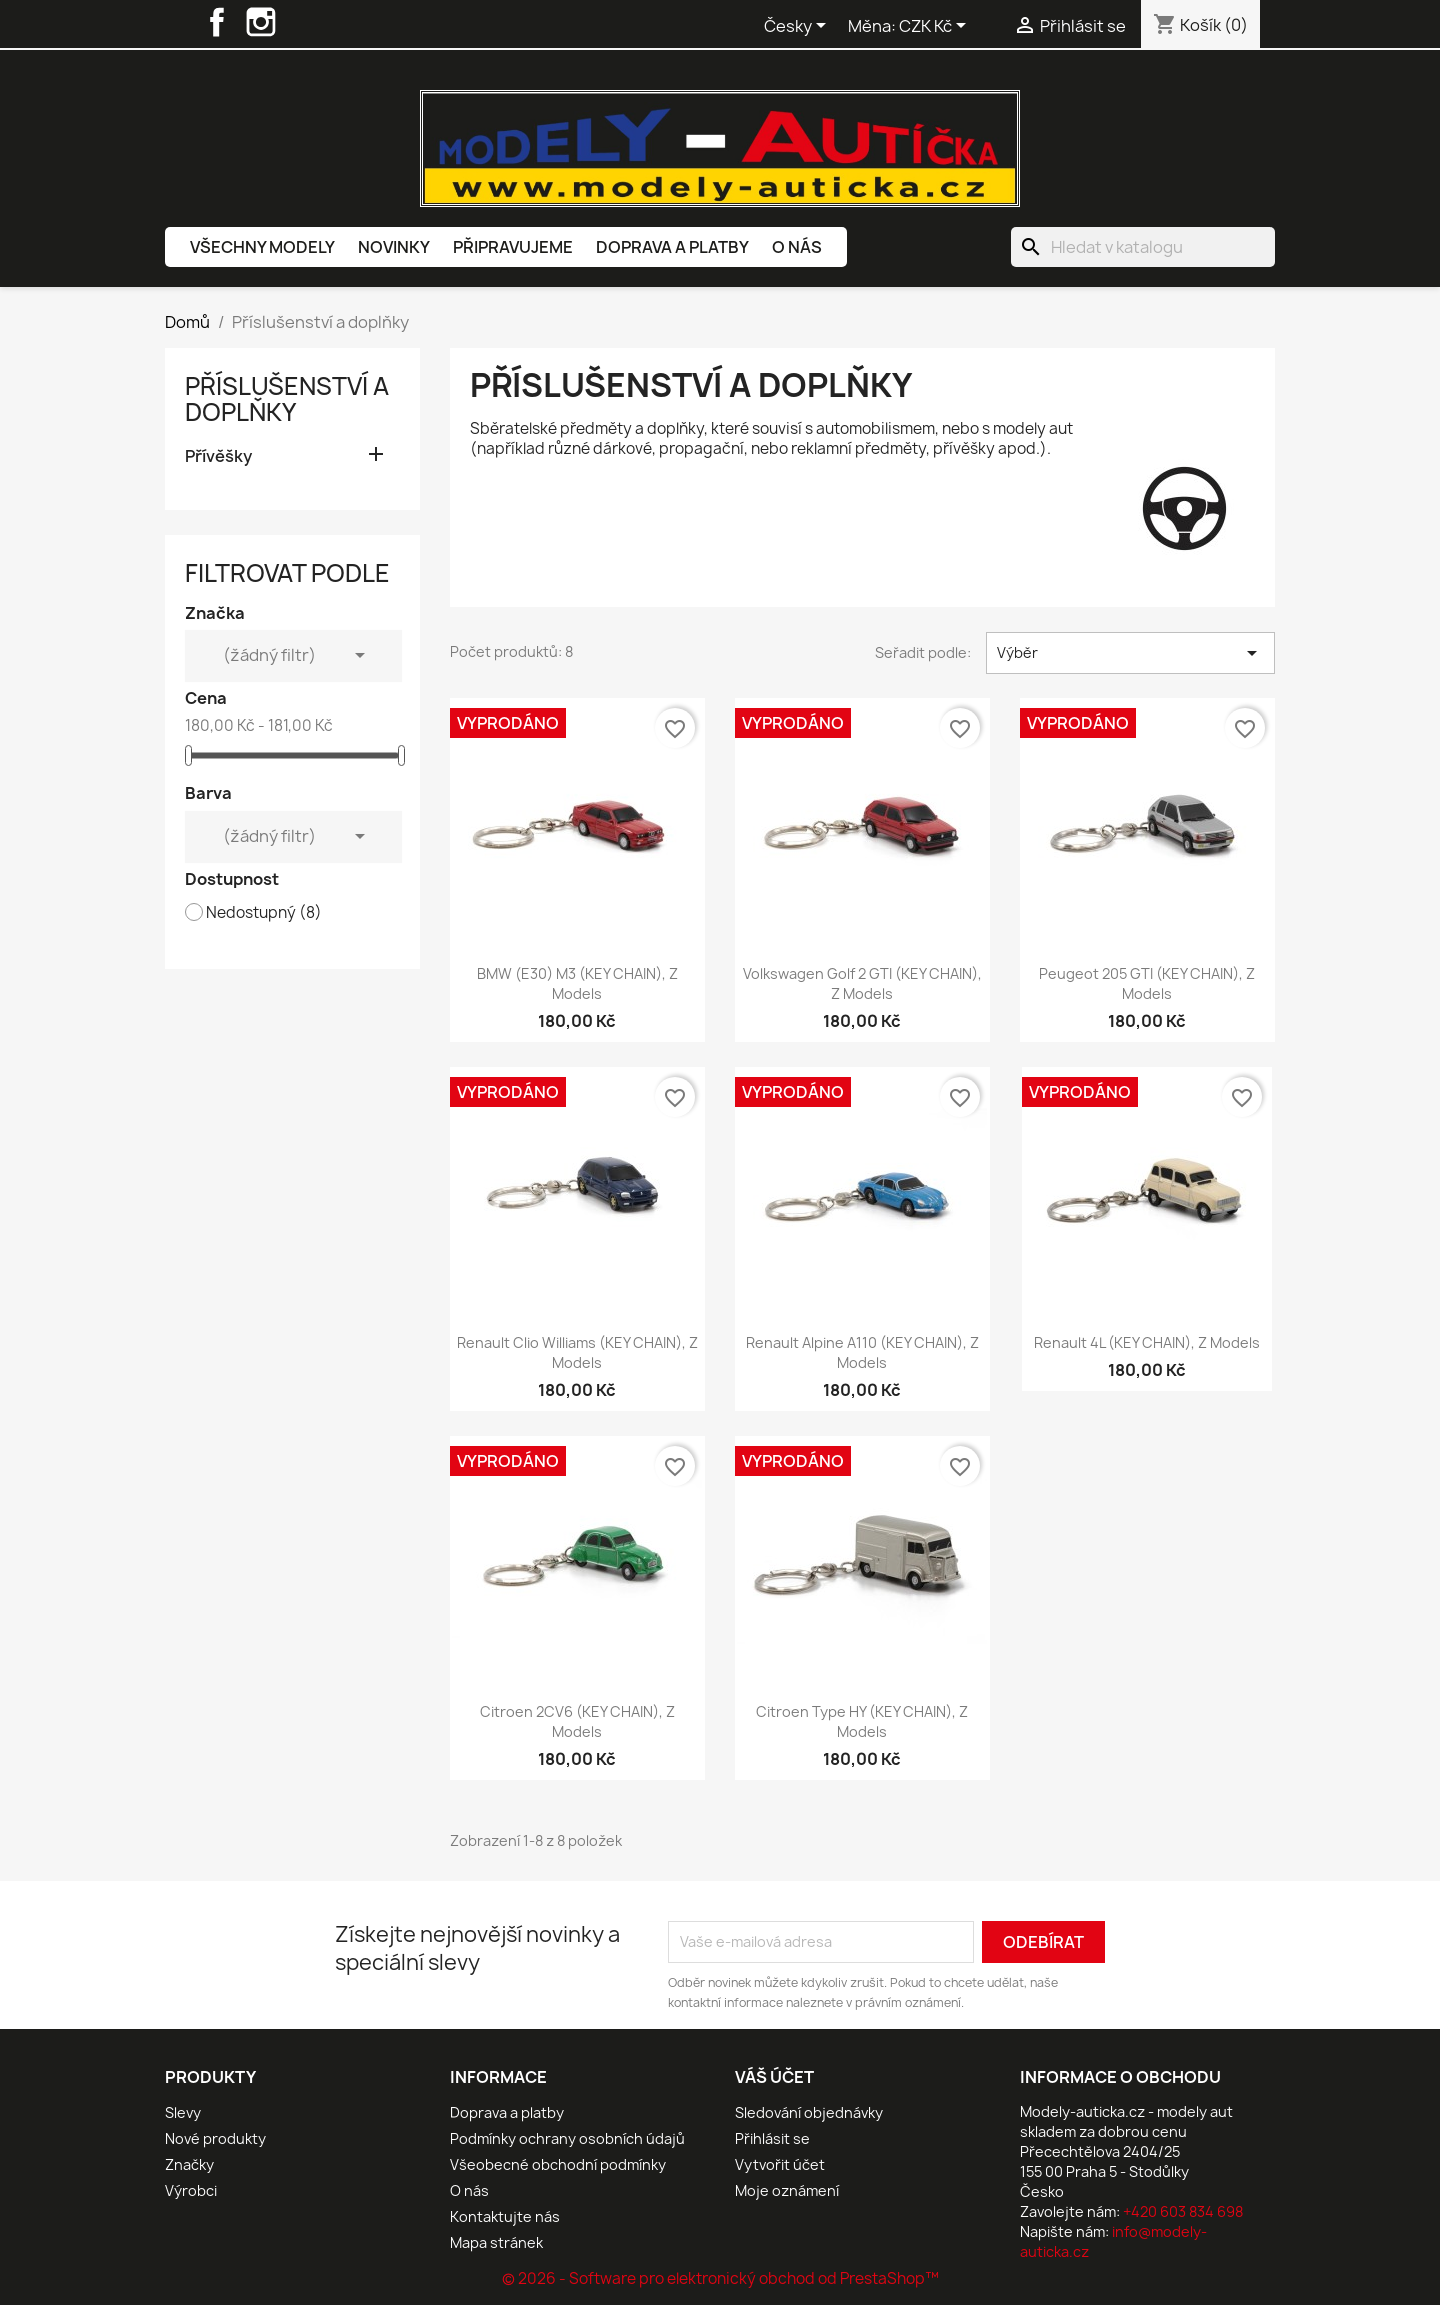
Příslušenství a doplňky (287, 399)
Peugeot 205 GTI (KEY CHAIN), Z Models (1147, 983)
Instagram (261, 22)
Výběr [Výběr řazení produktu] (1130, 653)
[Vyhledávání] (1143, 247)
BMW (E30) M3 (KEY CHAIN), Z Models (577, 983)
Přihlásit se (772, 2138)
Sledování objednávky (809, 2112)
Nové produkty (215, 2138)
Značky (189, 2164)
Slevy (183, 2112)
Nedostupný (264, 913)
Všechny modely (262, 247)
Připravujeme (513, 247)
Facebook (217, 22)
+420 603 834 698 (1183, 2211)
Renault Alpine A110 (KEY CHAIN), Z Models (862, 1352)
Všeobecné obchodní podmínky (558, 2164)
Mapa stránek (496, 2242)
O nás (797, 247)
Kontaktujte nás (505, 2216)
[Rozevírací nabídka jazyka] (798, 27)
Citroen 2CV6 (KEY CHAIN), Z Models (577, 1721)
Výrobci (191, 2190)
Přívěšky (218, 456)
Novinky (394, 247)
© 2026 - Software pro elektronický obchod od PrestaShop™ (720, 2278)
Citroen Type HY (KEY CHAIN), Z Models (862, 1721)
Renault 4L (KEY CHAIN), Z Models (1147, 1342)
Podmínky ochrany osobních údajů (567, 2138)
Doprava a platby (672, 247)
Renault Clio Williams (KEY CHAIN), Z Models (577, 1352)
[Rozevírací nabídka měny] (936, 27)
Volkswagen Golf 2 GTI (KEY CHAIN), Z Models (862, 983)
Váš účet (774, 2077)
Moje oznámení (787, 2190)
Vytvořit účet (780, 2164)
